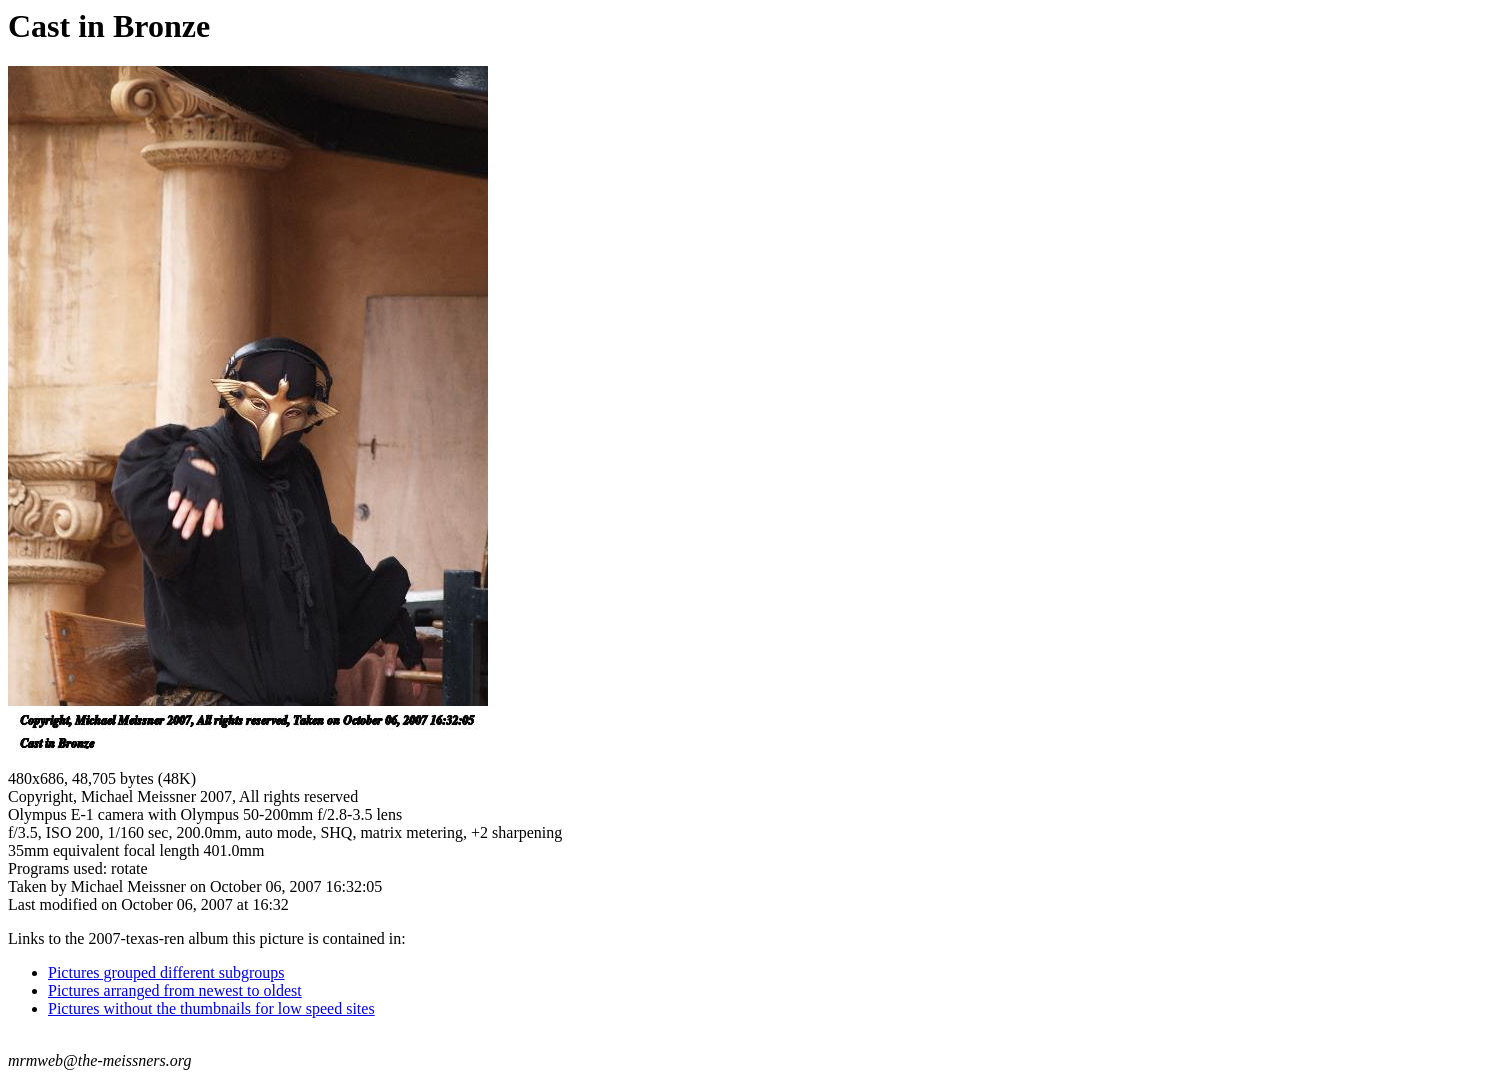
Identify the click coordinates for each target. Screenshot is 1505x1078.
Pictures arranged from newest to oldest (175, 990)
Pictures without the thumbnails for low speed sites (211, 1008)
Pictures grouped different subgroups (166, 972)
